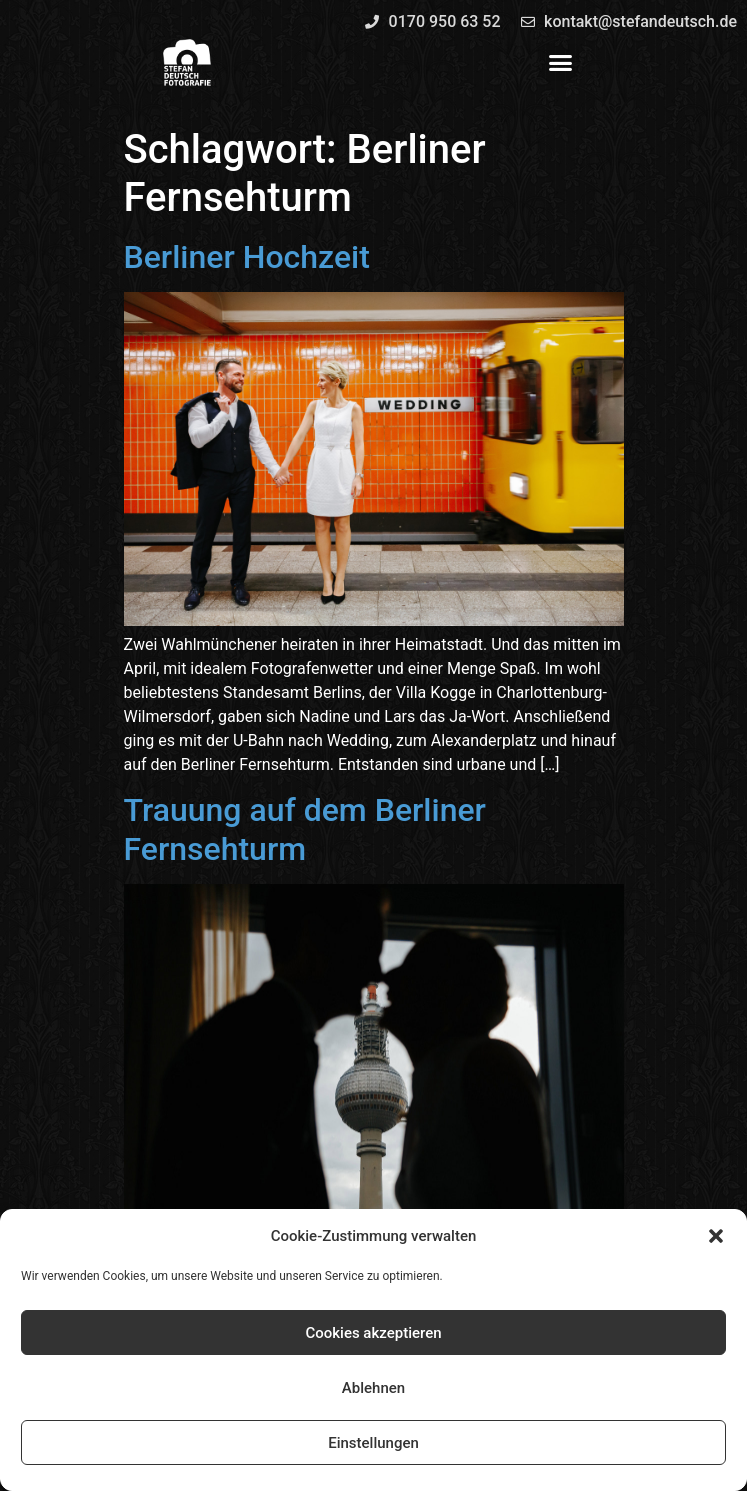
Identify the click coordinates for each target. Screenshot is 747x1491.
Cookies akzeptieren (373, 1333)
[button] (716, 1236)
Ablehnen (373, 1388)
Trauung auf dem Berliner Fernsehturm (305, 829)
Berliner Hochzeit (247, 257)
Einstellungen (373, 1443)
